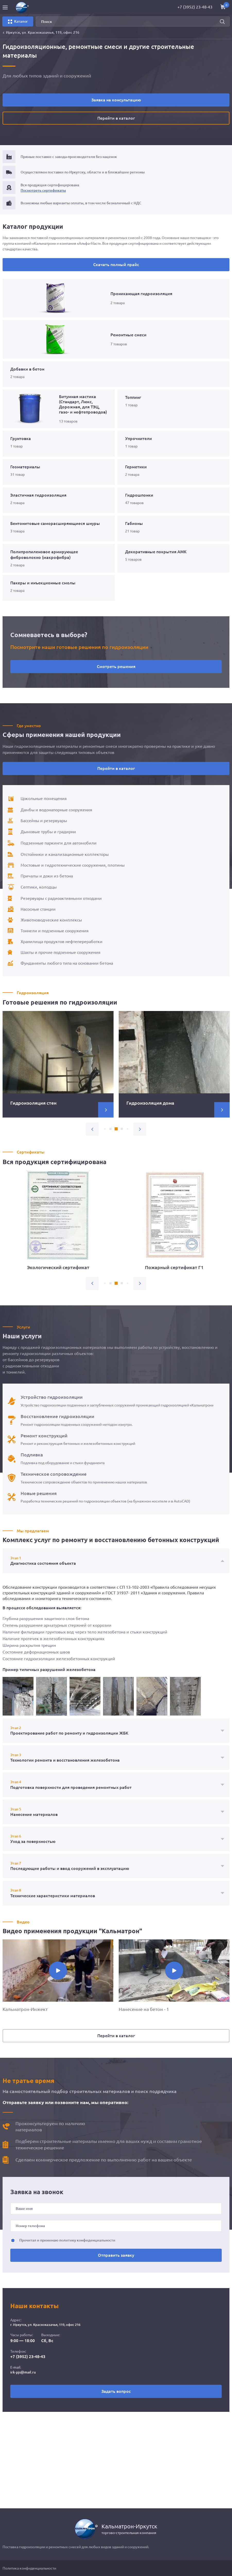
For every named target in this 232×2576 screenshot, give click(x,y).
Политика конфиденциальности (29, 2568)
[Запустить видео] (58, 1971)
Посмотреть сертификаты (43, 190)
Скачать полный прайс (116, 264)
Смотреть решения (116, 666)
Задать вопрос (116, 2391)
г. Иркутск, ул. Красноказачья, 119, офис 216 (41, 32)
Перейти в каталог (116, 118)
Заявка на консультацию (116, 99)
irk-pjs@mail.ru (23, 2372)
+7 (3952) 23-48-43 (27, 2356)
